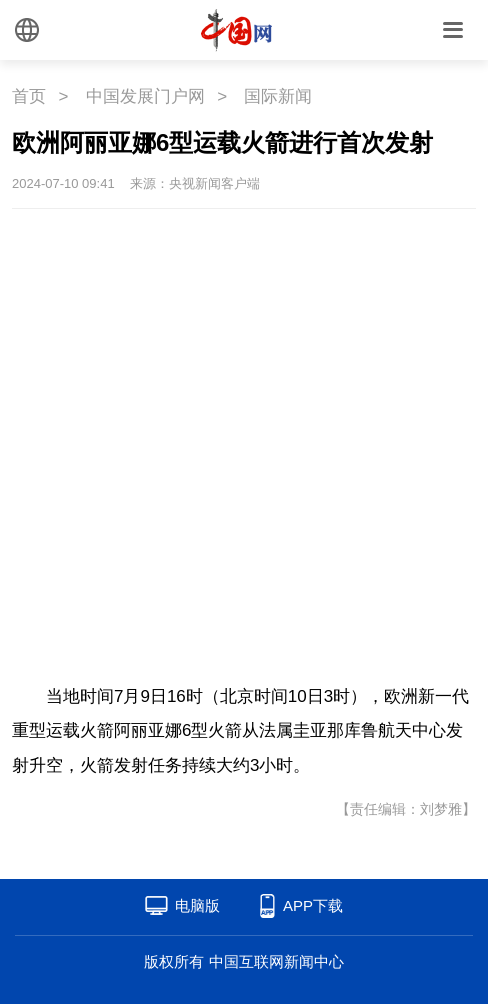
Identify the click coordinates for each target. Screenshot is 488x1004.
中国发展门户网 (145, 96)
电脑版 (197, 905)
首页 (29, 96)
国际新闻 (278, 96)
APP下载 (313, 905)
